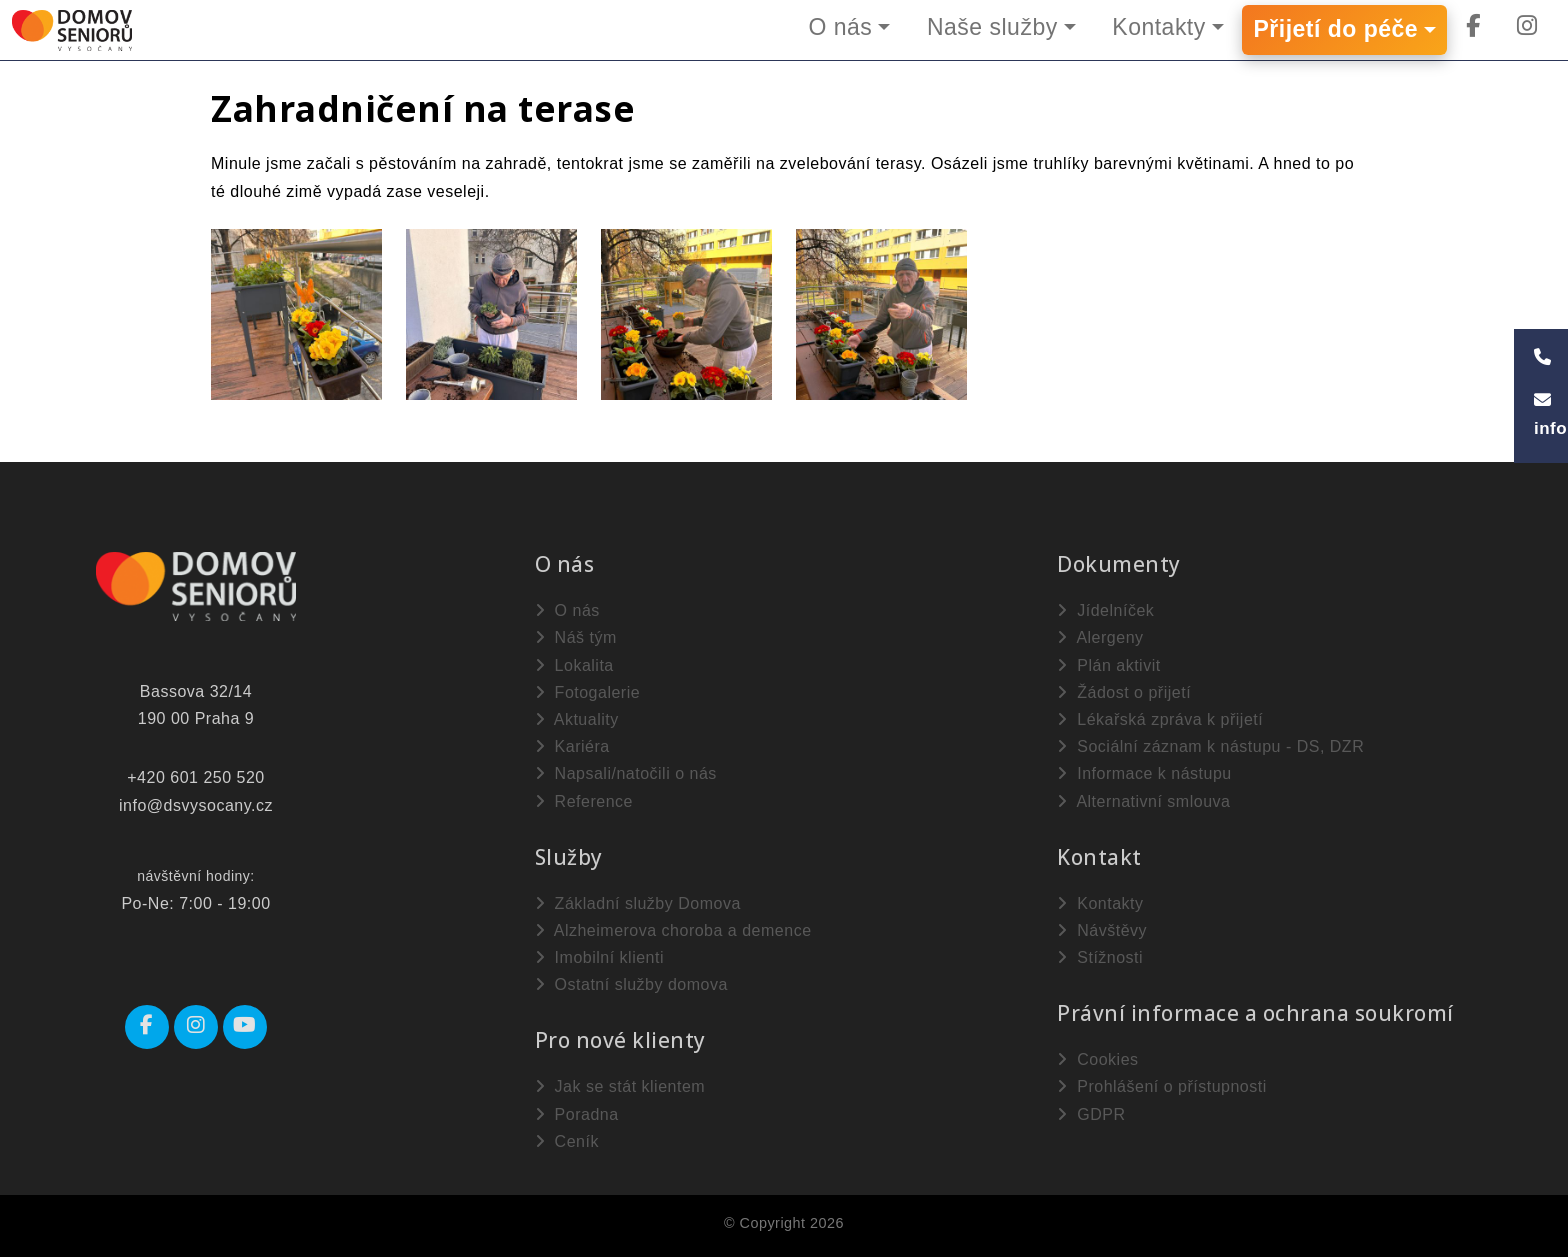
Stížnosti (1100, 957)
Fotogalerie (588, 692)
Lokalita (574, 665)
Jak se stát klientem (620, 1086)
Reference (584, 801)
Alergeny (1100, 637)
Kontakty (1159, 27)
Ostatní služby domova (631, 984)
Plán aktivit (1108, 665)
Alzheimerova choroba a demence (673, 930)
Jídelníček (1105, 610)
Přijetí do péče (1335, 30)
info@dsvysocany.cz (196, 805)
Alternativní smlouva (1143, 801)
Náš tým (576, 637)
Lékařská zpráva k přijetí (1160, 719)
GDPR (1091, 1114)
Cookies (1097, 1059)
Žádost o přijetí (1124, 692)
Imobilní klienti (599, 957)
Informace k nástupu (1144, 773)
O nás (839, 27)
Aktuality (577, 719)
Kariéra (572, 746)
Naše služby (991, 27)
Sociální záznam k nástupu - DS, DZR (1210, 746)
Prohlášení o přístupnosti (1161, 1086)
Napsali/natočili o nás (626, 773)
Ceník (567, 1141)
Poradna (577, 1114)
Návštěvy (1102, 930)
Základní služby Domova (638, 903)
